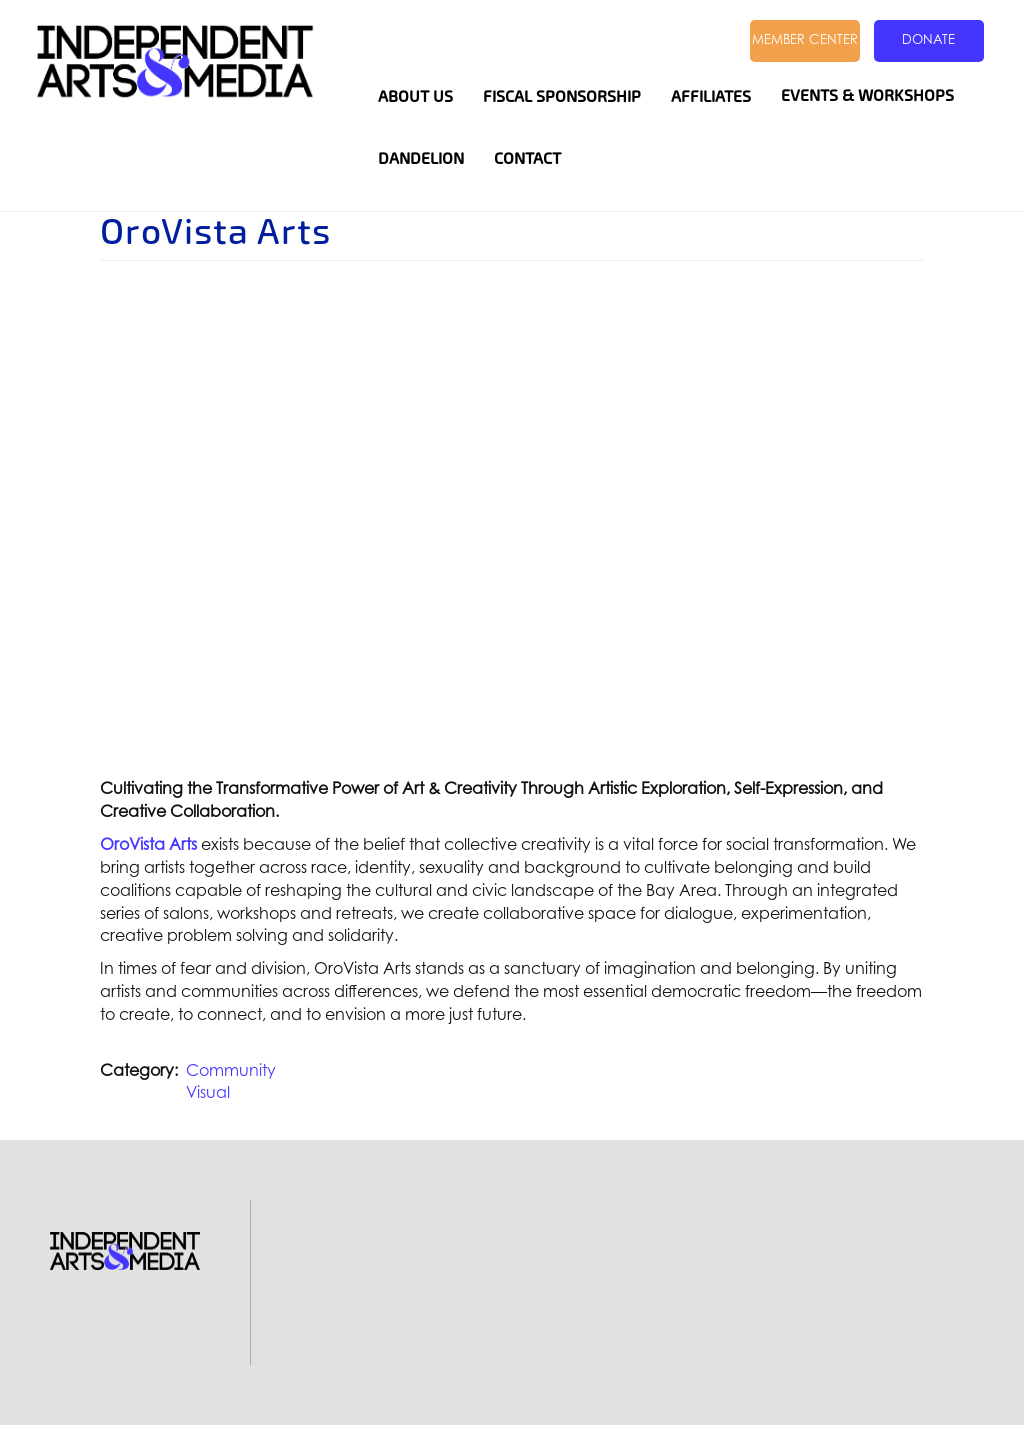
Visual (208, 1092)
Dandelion (421, 158)
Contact (527, 158)
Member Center (805, 39)
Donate (928, 39)
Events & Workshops (867, 95)
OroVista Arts (148, 844)
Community (231, 1070)
